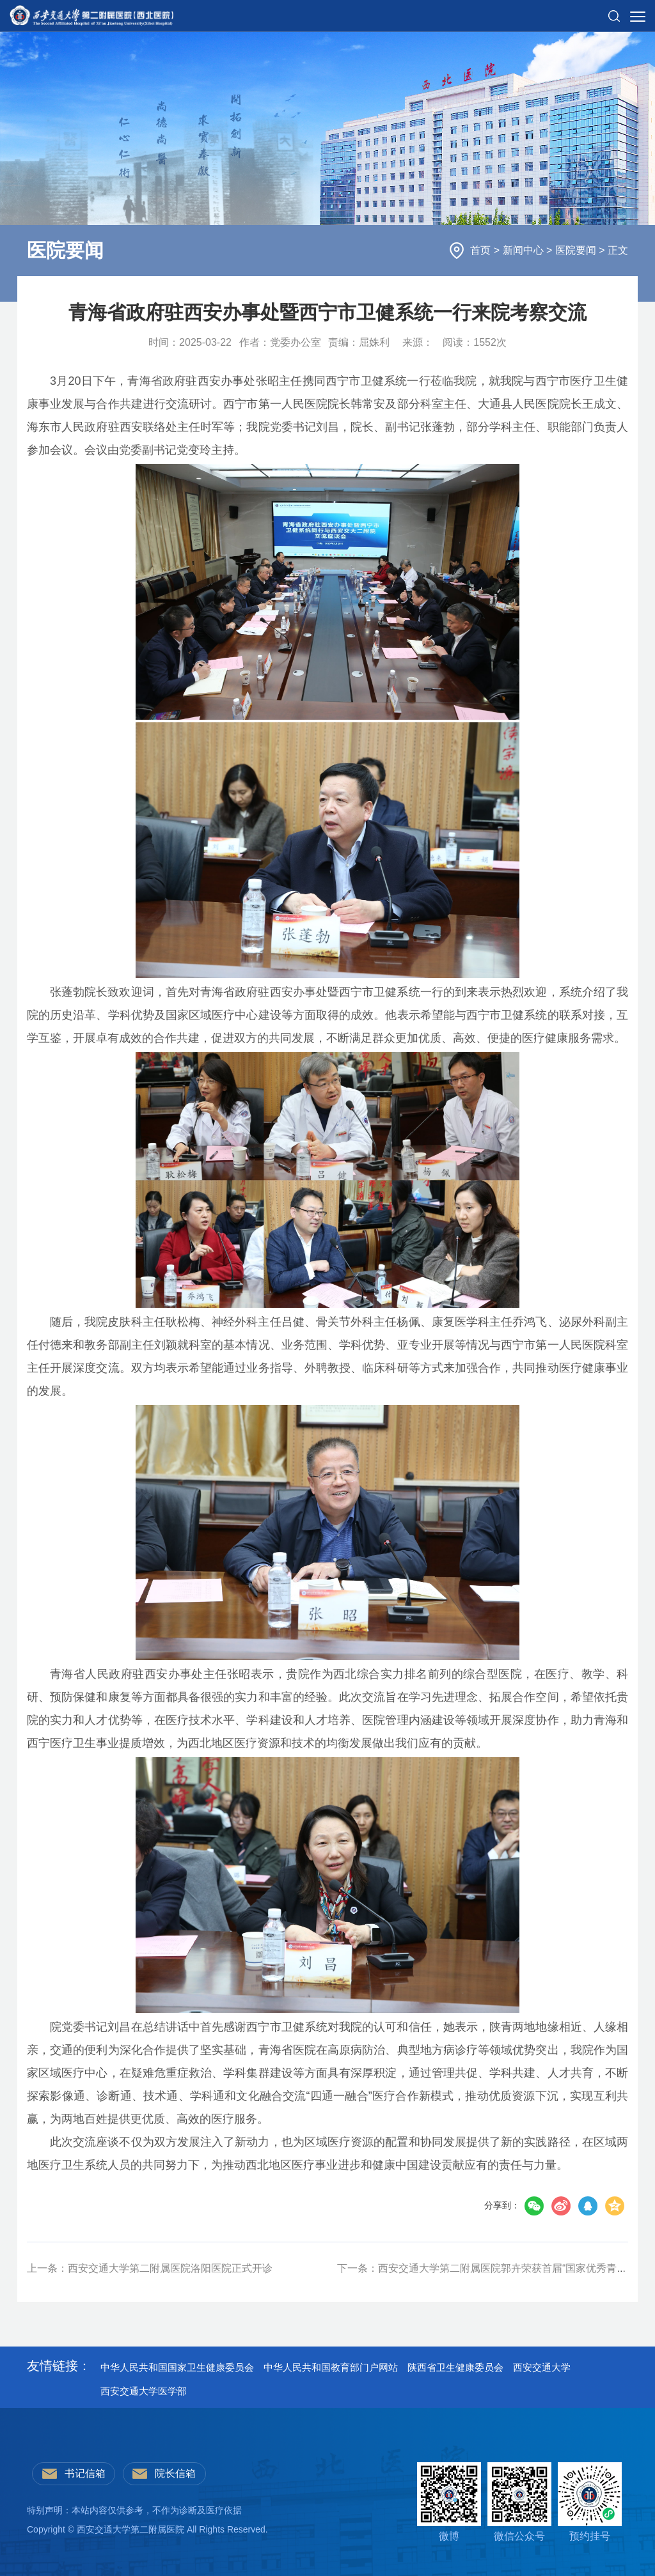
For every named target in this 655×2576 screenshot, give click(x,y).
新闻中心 (524, 250)
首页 (481, 250)
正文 (618, 250)
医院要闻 (577, 250)
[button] (614, 11)
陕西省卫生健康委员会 (455, 2367)
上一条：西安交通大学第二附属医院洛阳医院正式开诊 (149, 2268)
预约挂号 (590, 2501)
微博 (449, 2501)
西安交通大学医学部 (143, 2391)
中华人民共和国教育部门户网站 (331, 2367)
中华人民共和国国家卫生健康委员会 (177, 2367)
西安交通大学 (542, 2367)
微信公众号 (519, 2501)
